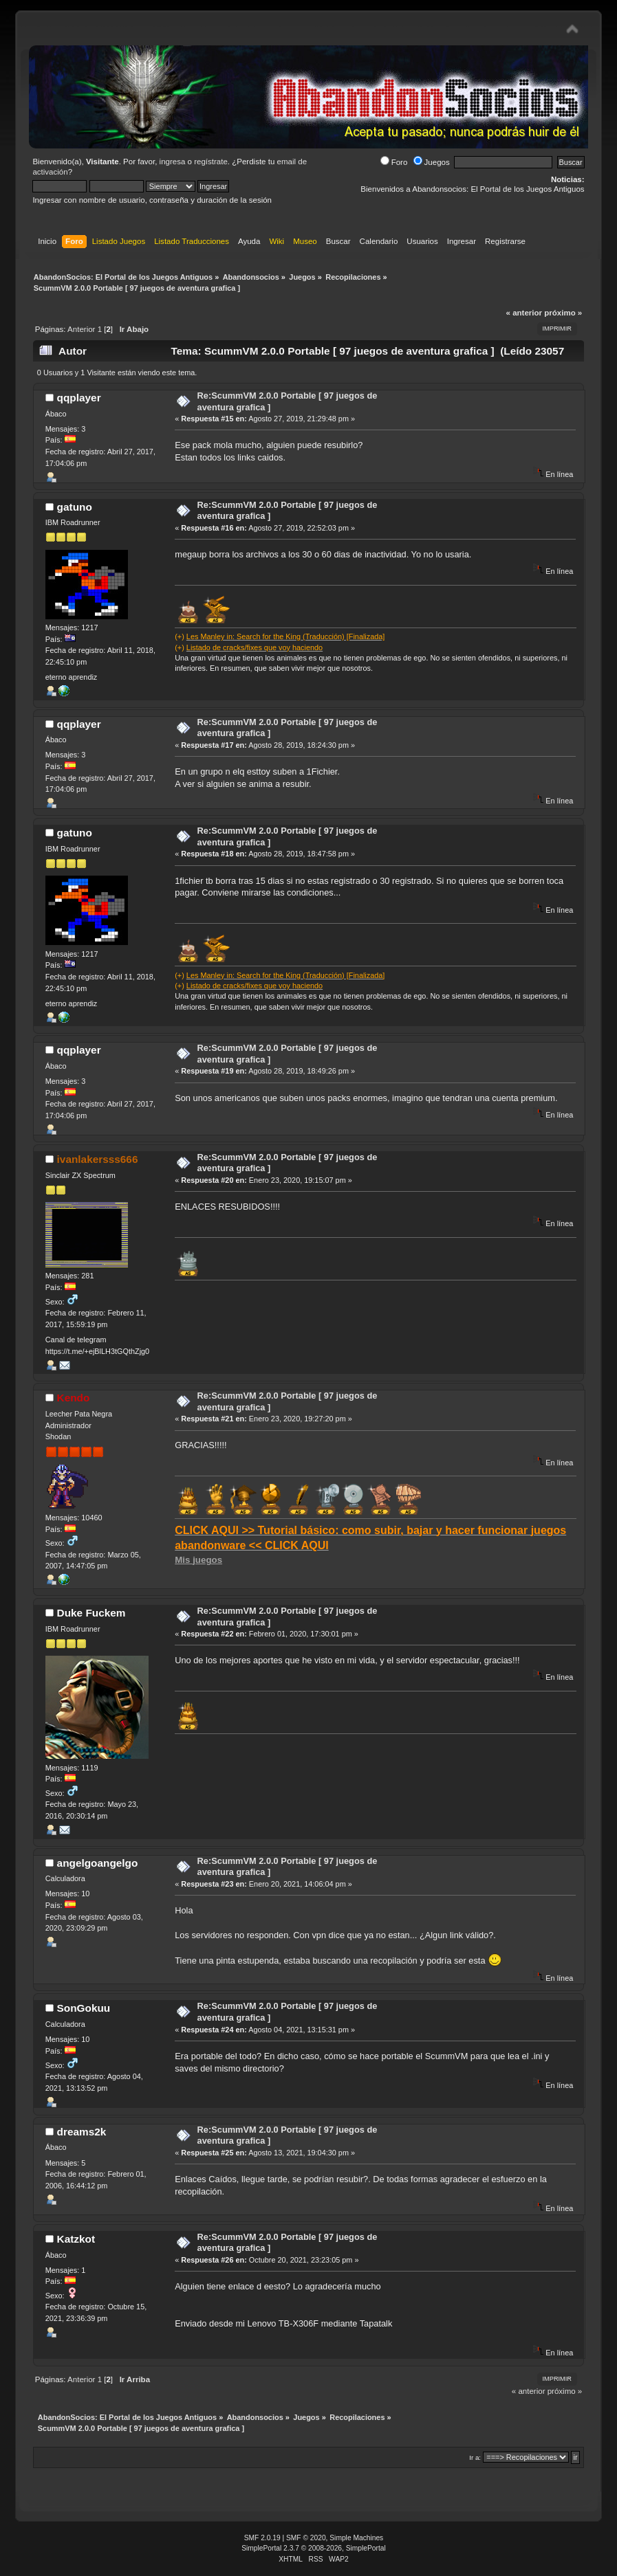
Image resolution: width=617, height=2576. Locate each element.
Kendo (73, 1397)
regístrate (211, 161)
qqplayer (79, 397)
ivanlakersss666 (97, 1159)
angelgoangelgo (97, 1863)
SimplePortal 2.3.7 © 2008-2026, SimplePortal (313, 2548)
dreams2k (82, 2132)
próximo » (563, 313)
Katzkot (76, 2239)
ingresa (173, 161)
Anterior (81, 329)
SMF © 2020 (306, 2538)
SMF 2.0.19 (262, 2538)
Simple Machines (356, 2538)
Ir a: (475, 2457)
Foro (394, 162)
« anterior (524, 313)
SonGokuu (84, 2008)
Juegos (431, 162)
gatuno (74, 507)
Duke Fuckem (91, 1613)
